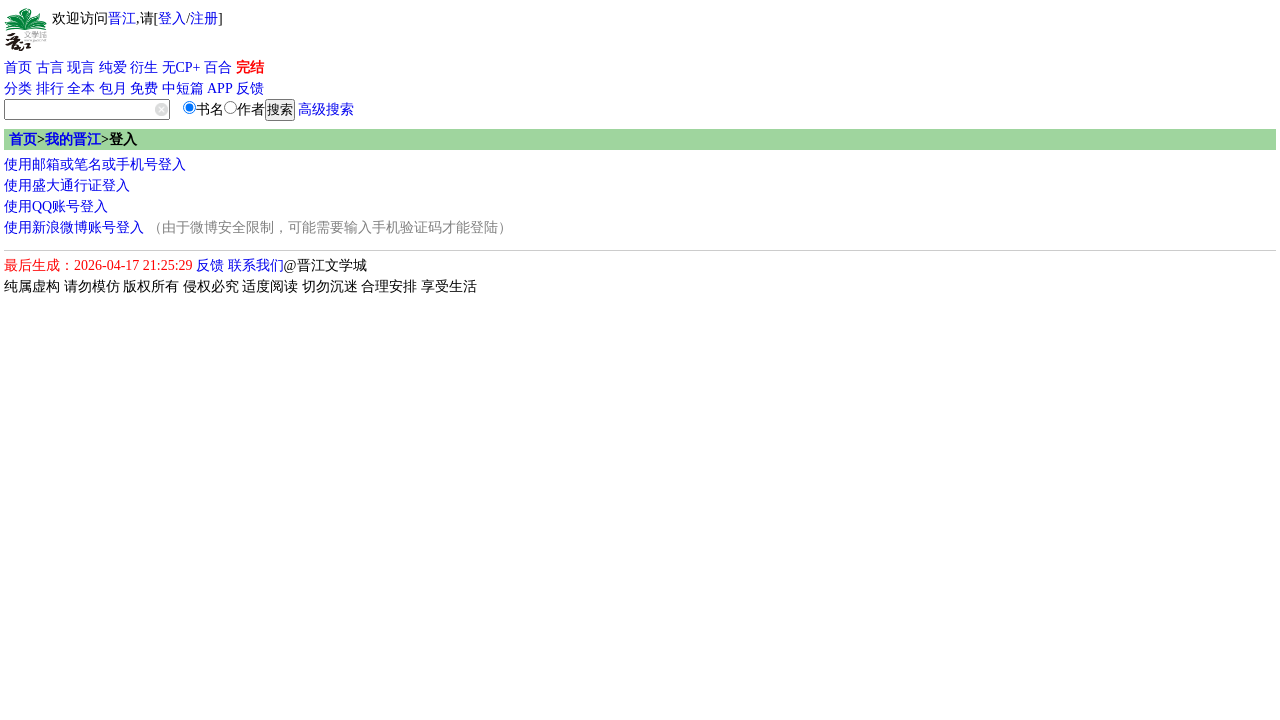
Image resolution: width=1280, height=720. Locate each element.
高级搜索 (326, 109)
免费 (144, 88)
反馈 (250, 88)
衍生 (144, 67)
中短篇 (183, 88)
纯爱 (113, 67)
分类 (18, 88)
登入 (172, 18)
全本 (81, 88)
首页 (18, 67)
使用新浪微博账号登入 (74, 227)
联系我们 (256, 265)
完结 (250, 67)
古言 (50, 67)
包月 (113, 88)
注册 (204, 18)
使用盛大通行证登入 (67, 185)
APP (220, 88)
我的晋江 (73, 139)
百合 (218, 67)
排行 (50, 88)
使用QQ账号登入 (56, 206)
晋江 (122, 18)
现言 (81, 67)
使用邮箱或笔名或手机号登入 (95, 164)
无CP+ (181, 67)
